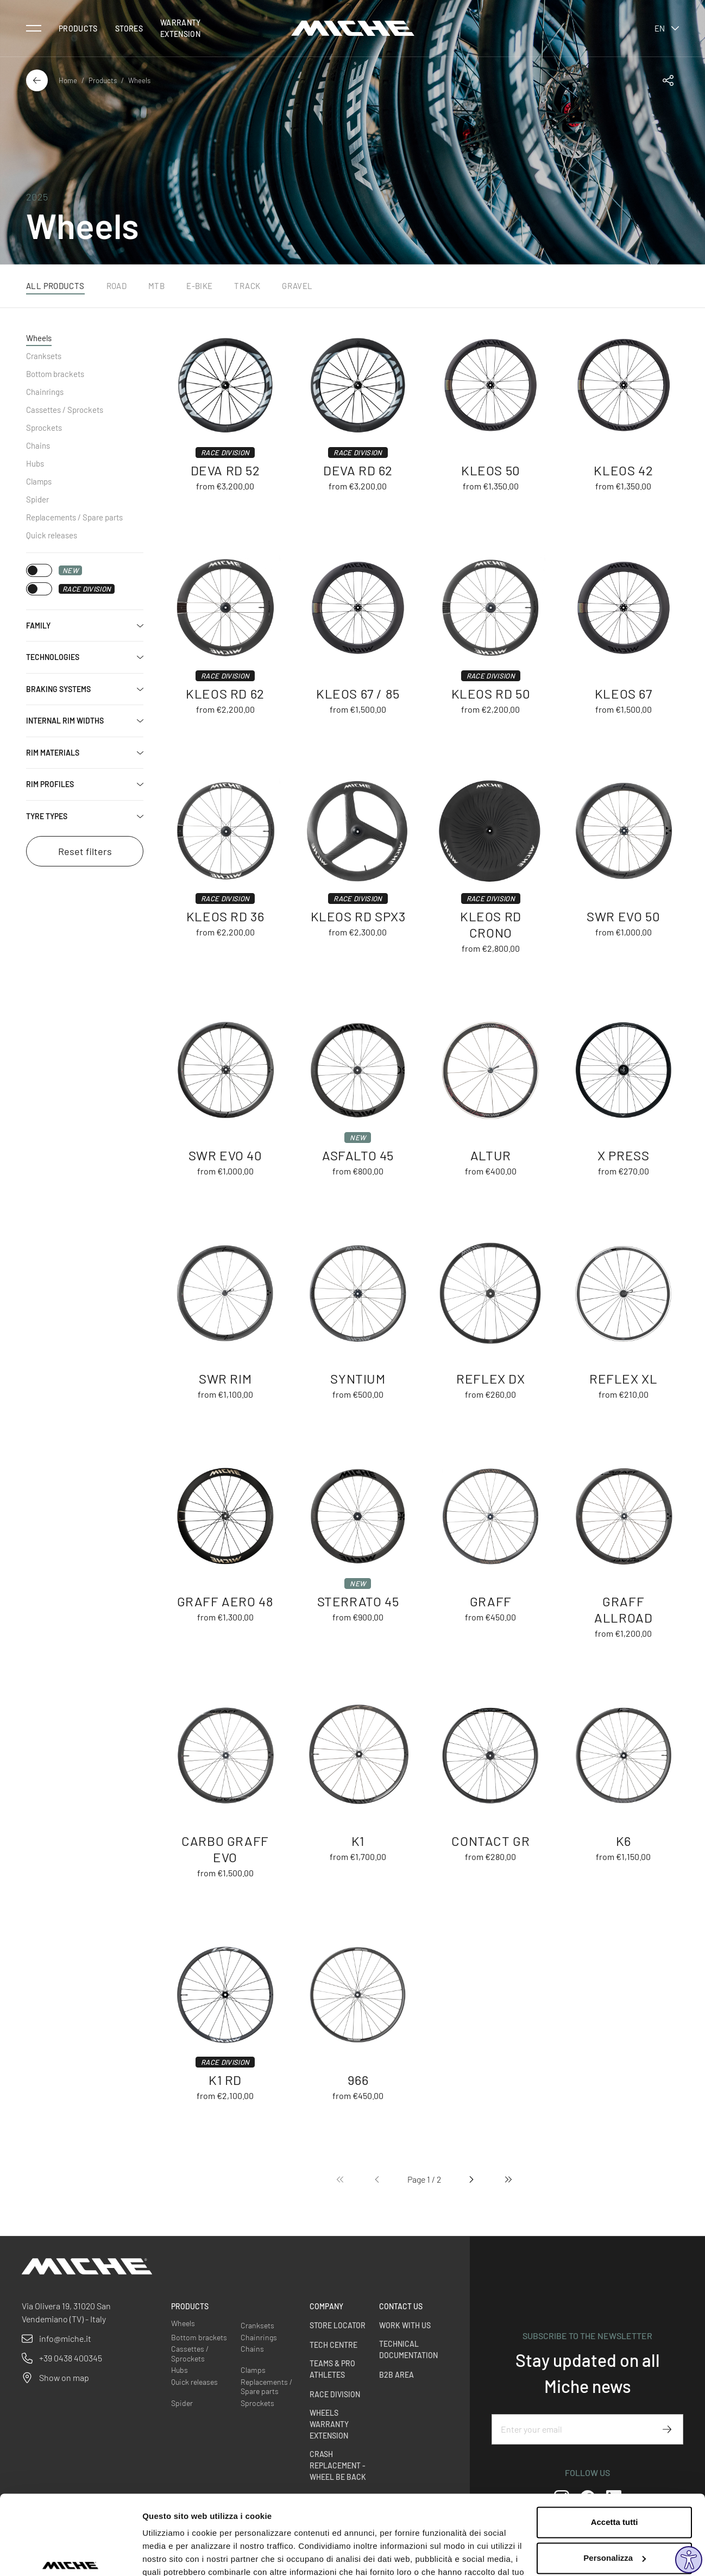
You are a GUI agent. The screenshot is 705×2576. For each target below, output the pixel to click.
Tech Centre (333, 2344)
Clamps (39, 481)
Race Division (335, 2394)
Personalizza (614, 2497)
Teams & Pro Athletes (332, 2369)
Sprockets (44, 427)
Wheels (39, 338)
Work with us (405, 2325)
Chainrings (45, 392)
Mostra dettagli (171, 2554)
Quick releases (51, 535)
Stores (129, 28)
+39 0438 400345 (70, 2358)
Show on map (64, 2377)
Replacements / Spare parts (74, 517)
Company (326, 2306)
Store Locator (338, 2325)
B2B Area (396, 2374)
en (666, 28)
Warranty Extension (180, 28)
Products (78, 28)
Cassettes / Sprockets (64, 409)
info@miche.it (65, 2338)
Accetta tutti (614, 2461)
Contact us (401, 2306)
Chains (38, 445)
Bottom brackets (55, 374)
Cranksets (43, 356)
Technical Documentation (408, 2349)
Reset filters (85, 851)
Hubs (35, 463)
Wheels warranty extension (329, 2424)
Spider (37, 499)
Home (68, 80)
